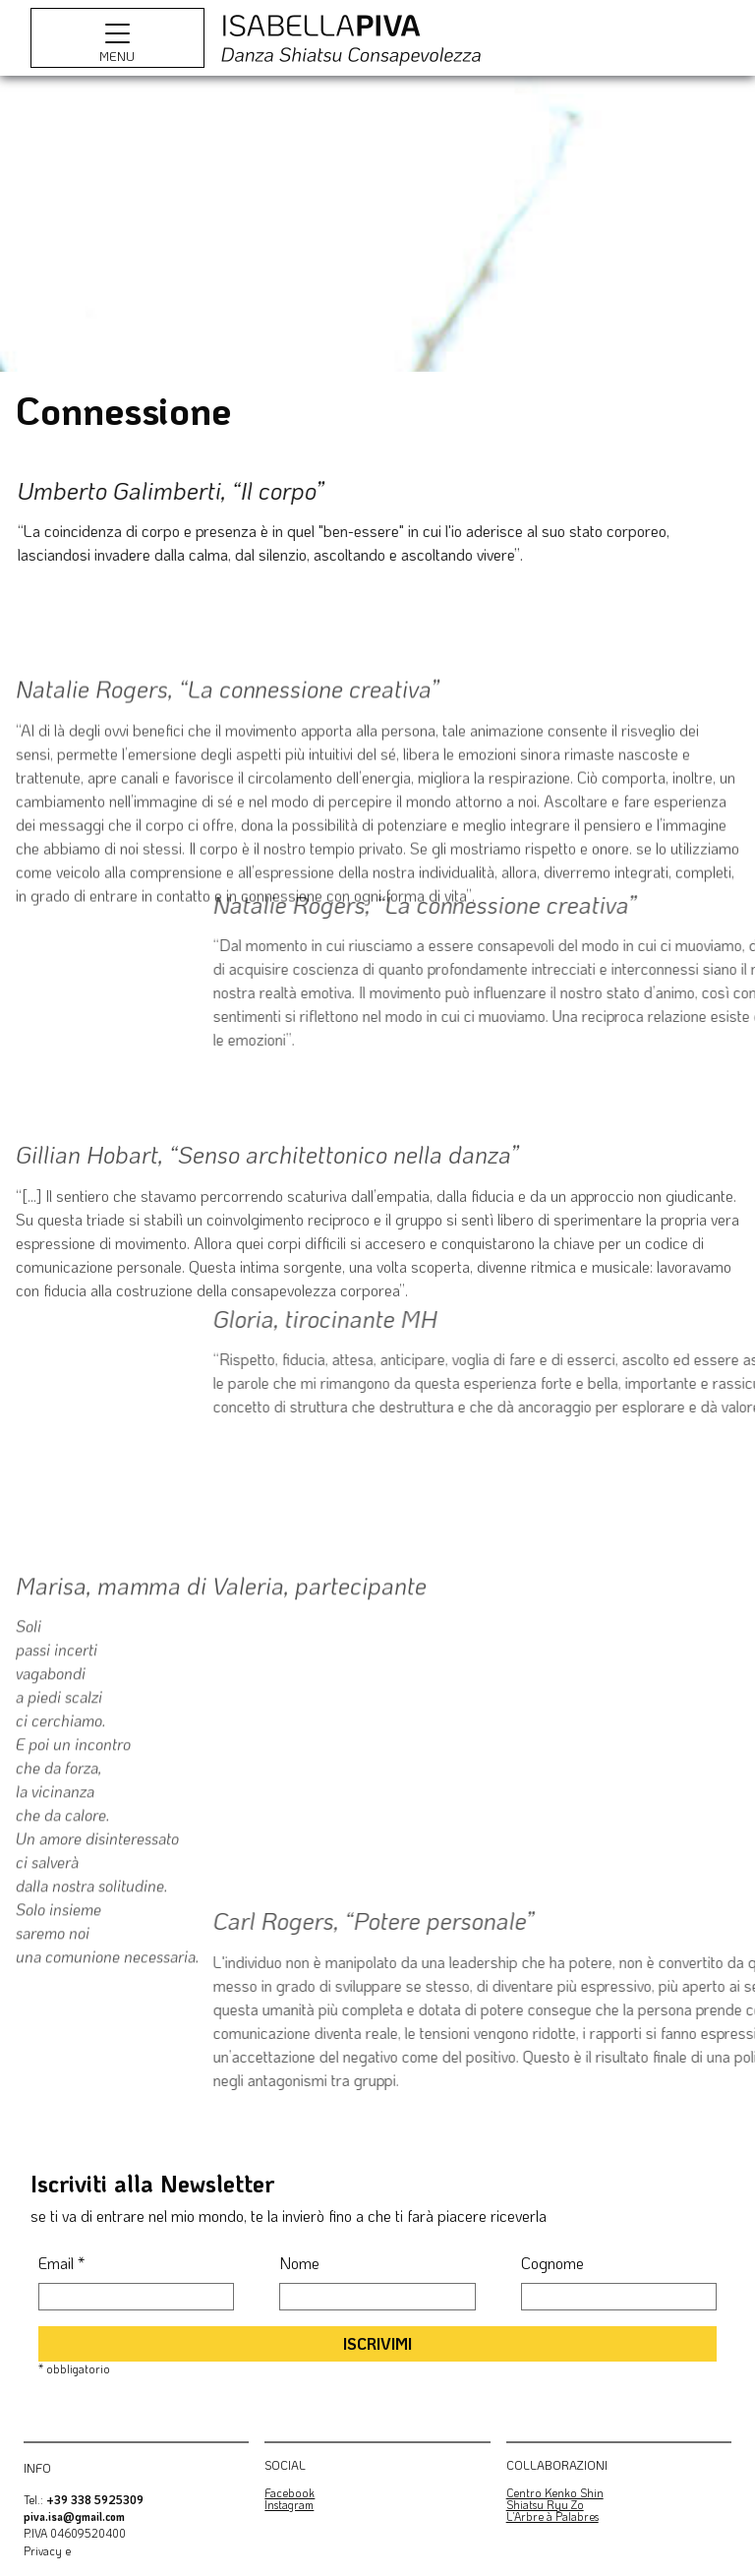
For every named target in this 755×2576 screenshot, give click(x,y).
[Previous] (31, 224)
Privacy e (47, 2551)
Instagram (289, 2504)
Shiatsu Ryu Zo (545, 2504)
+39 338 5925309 (95, 2499)
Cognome (552, 2262)
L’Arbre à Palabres (552, 2516)
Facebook (289, 2493)
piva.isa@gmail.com (74, 2516)
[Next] (723, 224)
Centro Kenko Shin (555, 2493)
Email (61, 2262)
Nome (299, 2262)
